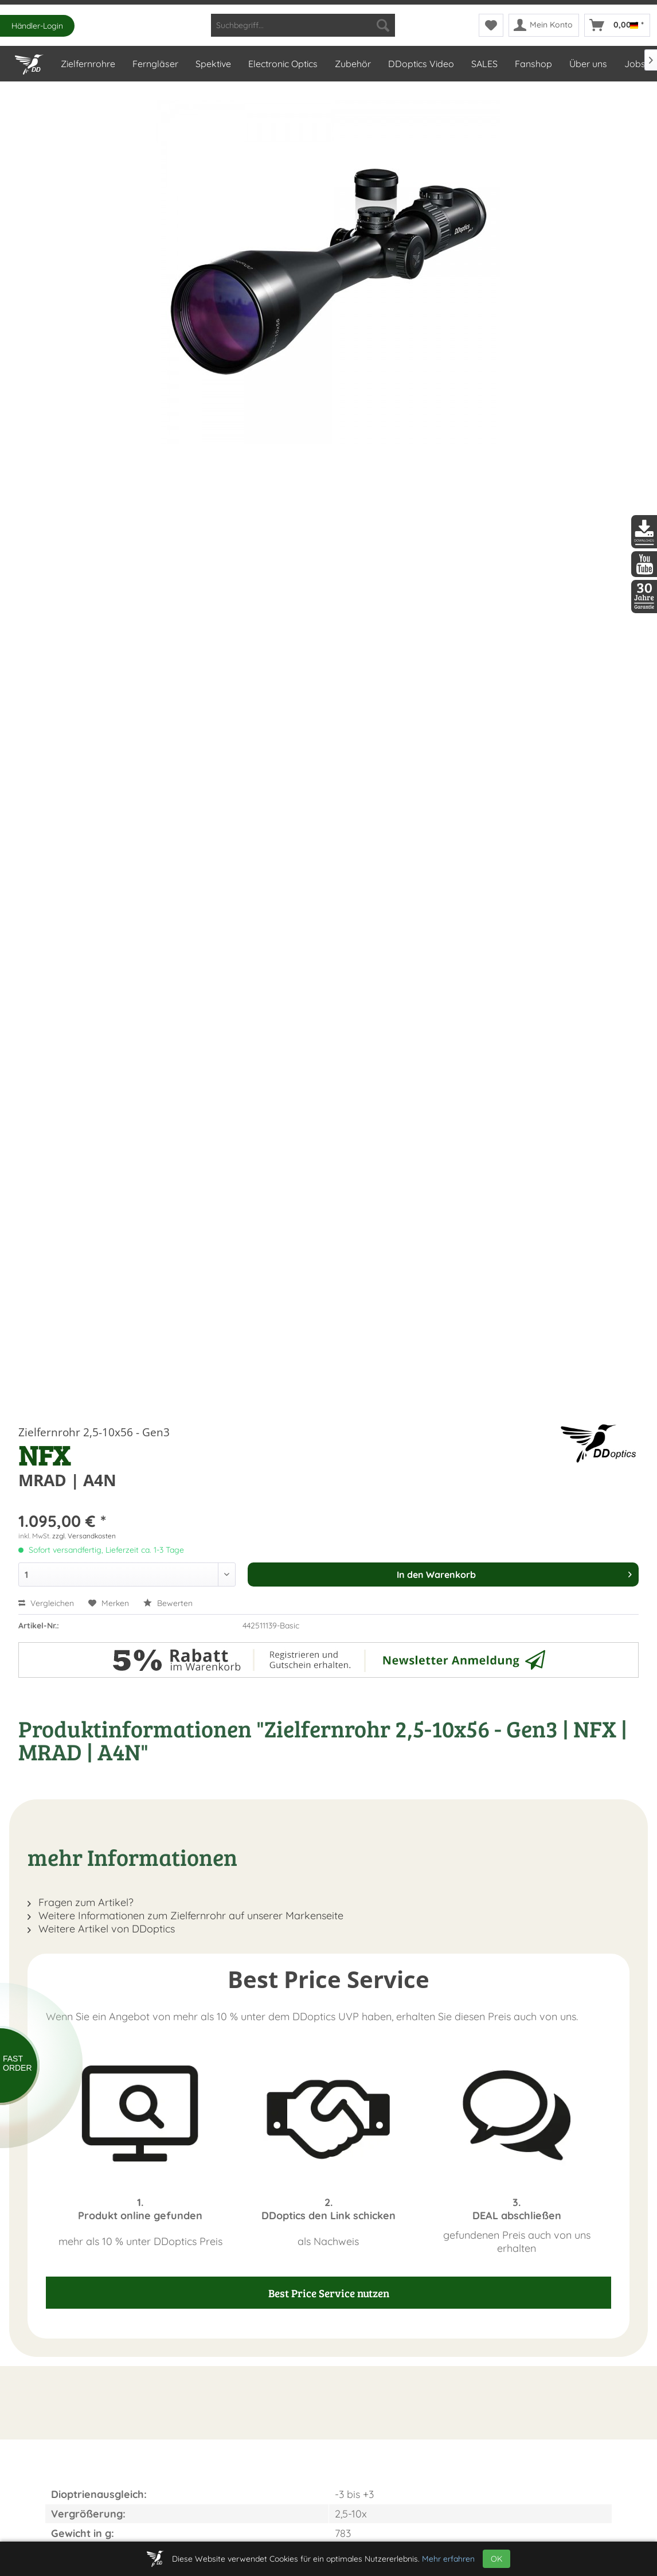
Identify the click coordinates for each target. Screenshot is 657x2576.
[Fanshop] (533, 64)
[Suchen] (383, 25)
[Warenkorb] (617, 25)
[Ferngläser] (154, 64)
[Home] (29, 62)
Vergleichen (46, 1603)
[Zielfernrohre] (87, 64)
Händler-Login (37, 26)
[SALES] (484, 64)
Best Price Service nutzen (328, 2292)
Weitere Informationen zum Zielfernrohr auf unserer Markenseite (185, 1915)
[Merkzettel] (491, 25)
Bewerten (168, 1603)
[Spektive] (212, 64)
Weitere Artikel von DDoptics (101, 1928)
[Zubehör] (352, 64)
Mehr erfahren (448, 2559)
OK (496, 2559)
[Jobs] (634, 64)
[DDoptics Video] (420, 64)
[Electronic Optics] (282, 64)
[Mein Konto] (544, 25)
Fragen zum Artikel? (81, 1902)
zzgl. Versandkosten (84, 1535)
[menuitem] (303, 25)
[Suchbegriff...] (303, 25)
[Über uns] (587, 64)
